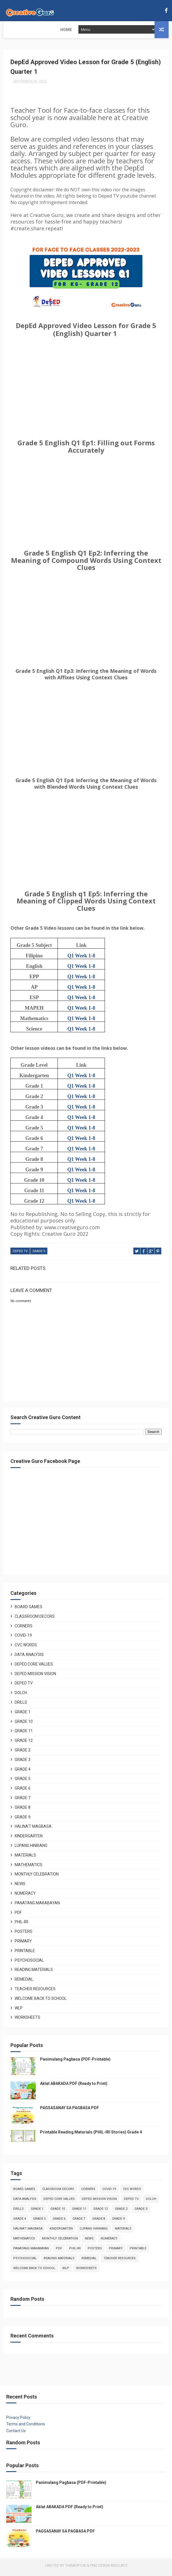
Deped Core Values (34, 1667)
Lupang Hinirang (31, 1849)
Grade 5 (38, 1256)
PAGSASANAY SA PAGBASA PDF (69, 2111)
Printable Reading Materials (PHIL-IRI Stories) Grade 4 (91, 2135)
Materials (25, 1858)
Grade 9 (22, 1820)
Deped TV (20, 1256)
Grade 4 (22, 1772)
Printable (25, 1953)
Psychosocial (29, 1963)
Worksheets (27, 2020)
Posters (23, 1935)
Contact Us (16, 2434)
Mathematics (28, 1868)
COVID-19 (23, 1638)
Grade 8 (22, 1811)
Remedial (24, 1982)
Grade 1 (22, 1715)
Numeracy (25, 1896)
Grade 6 (22, 1791)
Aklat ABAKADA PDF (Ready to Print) (73, 2087)
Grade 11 (24, 1734)
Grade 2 (22, 1753)
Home (13, 29)
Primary (23, 1944)
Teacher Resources (35, 1992)
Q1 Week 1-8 (81, 960)
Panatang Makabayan (37, 1906)
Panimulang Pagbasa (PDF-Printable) (75, 2062)
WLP (19, 2011)
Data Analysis (29, 1658)
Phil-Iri (21, 1925)
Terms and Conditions (25, 2427)
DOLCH (21, 1696)
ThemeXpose (75, 2568)
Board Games (28, 1610)
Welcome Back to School (41, 2001)
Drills (21, 1705)
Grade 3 (22, 1763)
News (20, 1887)
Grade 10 (24, 1724)
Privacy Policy (18, 2420)
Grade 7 (22, 1801)
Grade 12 (24, 1744)
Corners (23, 1629)
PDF (18, 1915)
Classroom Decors (35, 1619)
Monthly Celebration (37, 1877)
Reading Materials (34, 1973)
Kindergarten (29, 1839)
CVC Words (26, 1648)
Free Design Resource (108, 2568)
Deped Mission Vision (35, 1677)
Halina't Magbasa (33, 1829)
